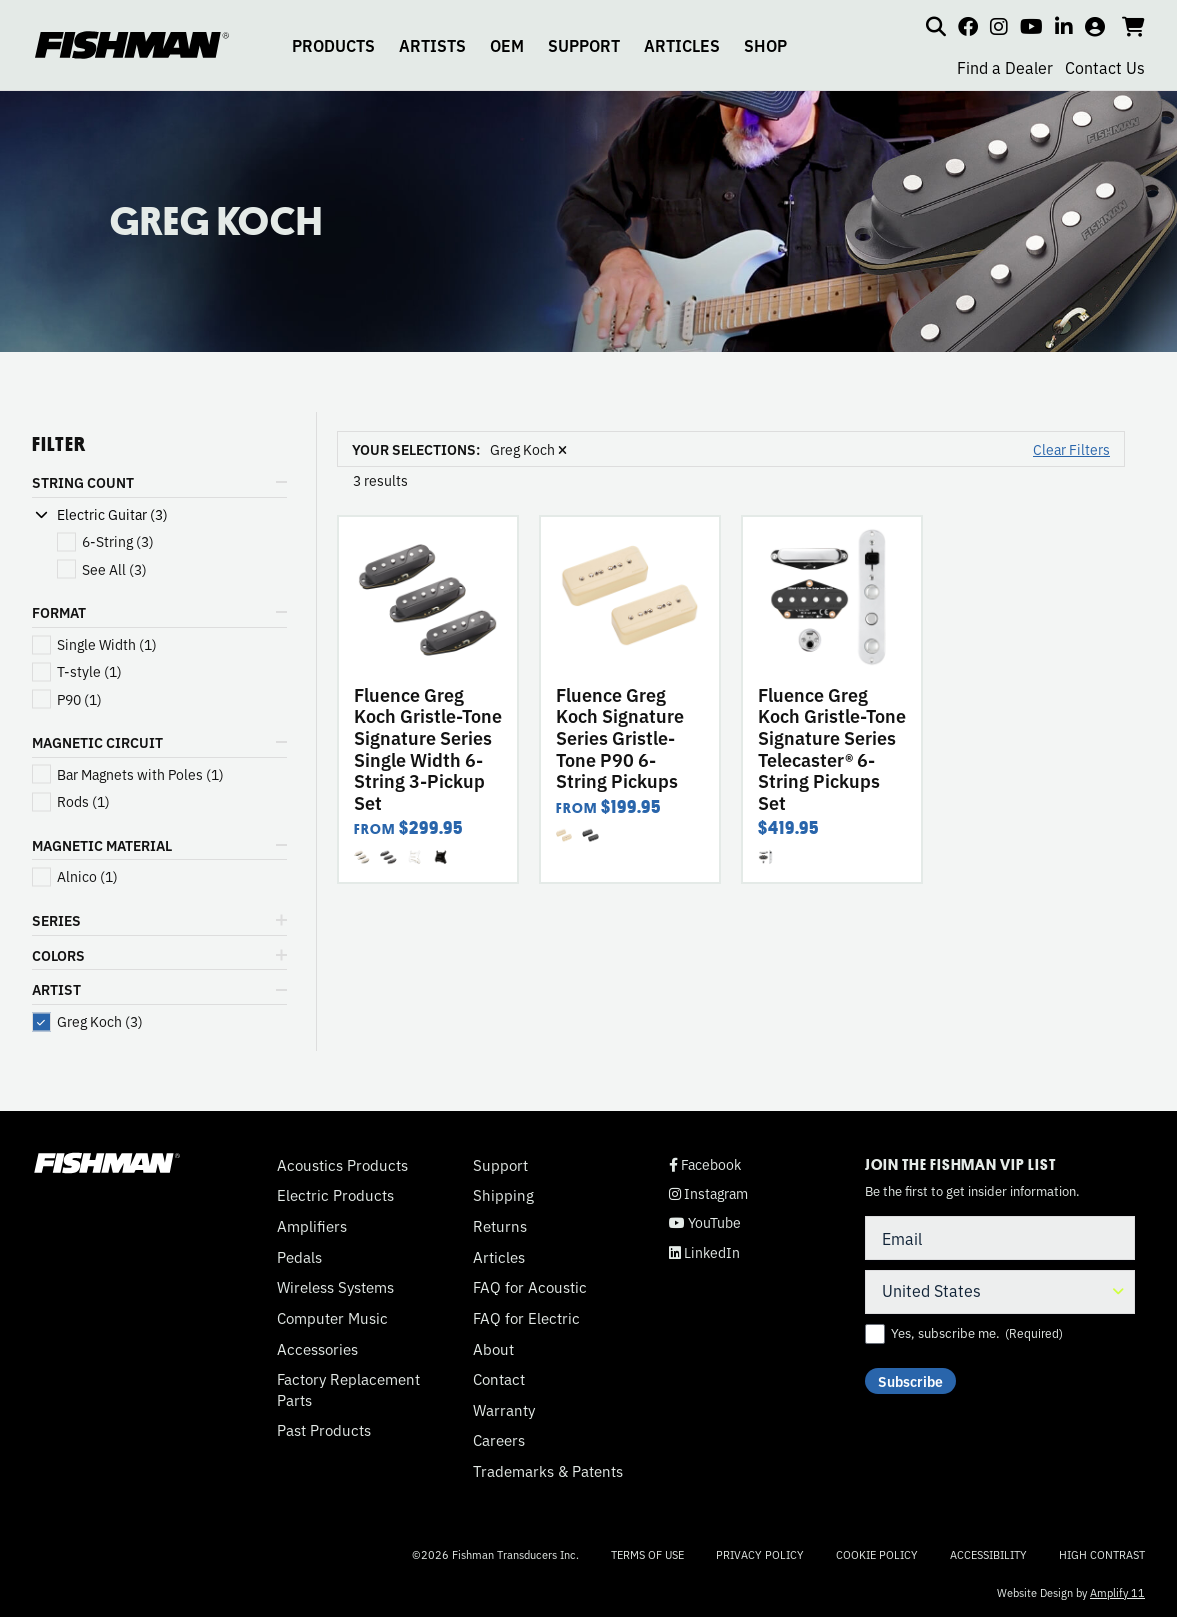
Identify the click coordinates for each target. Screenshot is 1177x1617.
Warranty (504, 1410)
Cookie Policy (877, 1554)
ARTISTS (432, 45)
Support (500, 1165)
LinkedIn (704, 1252)
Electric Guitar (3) (112, 514)
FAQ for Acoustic (530, 1287)
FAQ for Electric (526, 1318)
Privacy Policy (760, 1554)
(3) (118, 541)
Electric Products (335, 1195)
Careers (499, 1440)
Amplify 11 (1117, 1592)
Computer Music (332, 1318)
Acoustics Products (342, 1165)
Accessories (317, 1349)
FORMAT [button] (59, 612)
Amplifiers (312, 1226)
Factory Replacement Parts (348, 1389)
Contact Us (1105, 67)
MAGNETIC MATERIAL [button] (102, 845)
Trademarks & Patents (548, 1471)
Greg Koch (528, 449)
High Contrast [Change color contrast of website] (1102, 1554)
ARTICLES (682, 45)
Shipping (503, 1195)
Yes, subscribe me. (977, 1333)
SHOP (765, 45)
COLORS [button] (58, 955)
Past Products (324, 1430)
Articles (499, 1257)
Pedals (299, 1257)
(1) (107, 644)
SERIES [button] (56, 920)
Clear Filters (1071, 449)
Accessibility (988, 1554)
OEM (507, 45)
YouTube (705, 1222)
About (493, 1349)
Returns (500, 1226)
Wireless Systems (335, 1287)
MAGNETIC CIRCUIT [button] (97, 742)
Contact (499, 1379)
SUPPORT (584, 45)
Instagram (708, 1193)
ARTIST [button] (56, 989)
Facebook (705, 1164)
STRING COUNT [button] (83, 482)
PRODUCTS (333, 45)
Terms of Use (647, 1554)
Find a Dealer (1005, 67)
